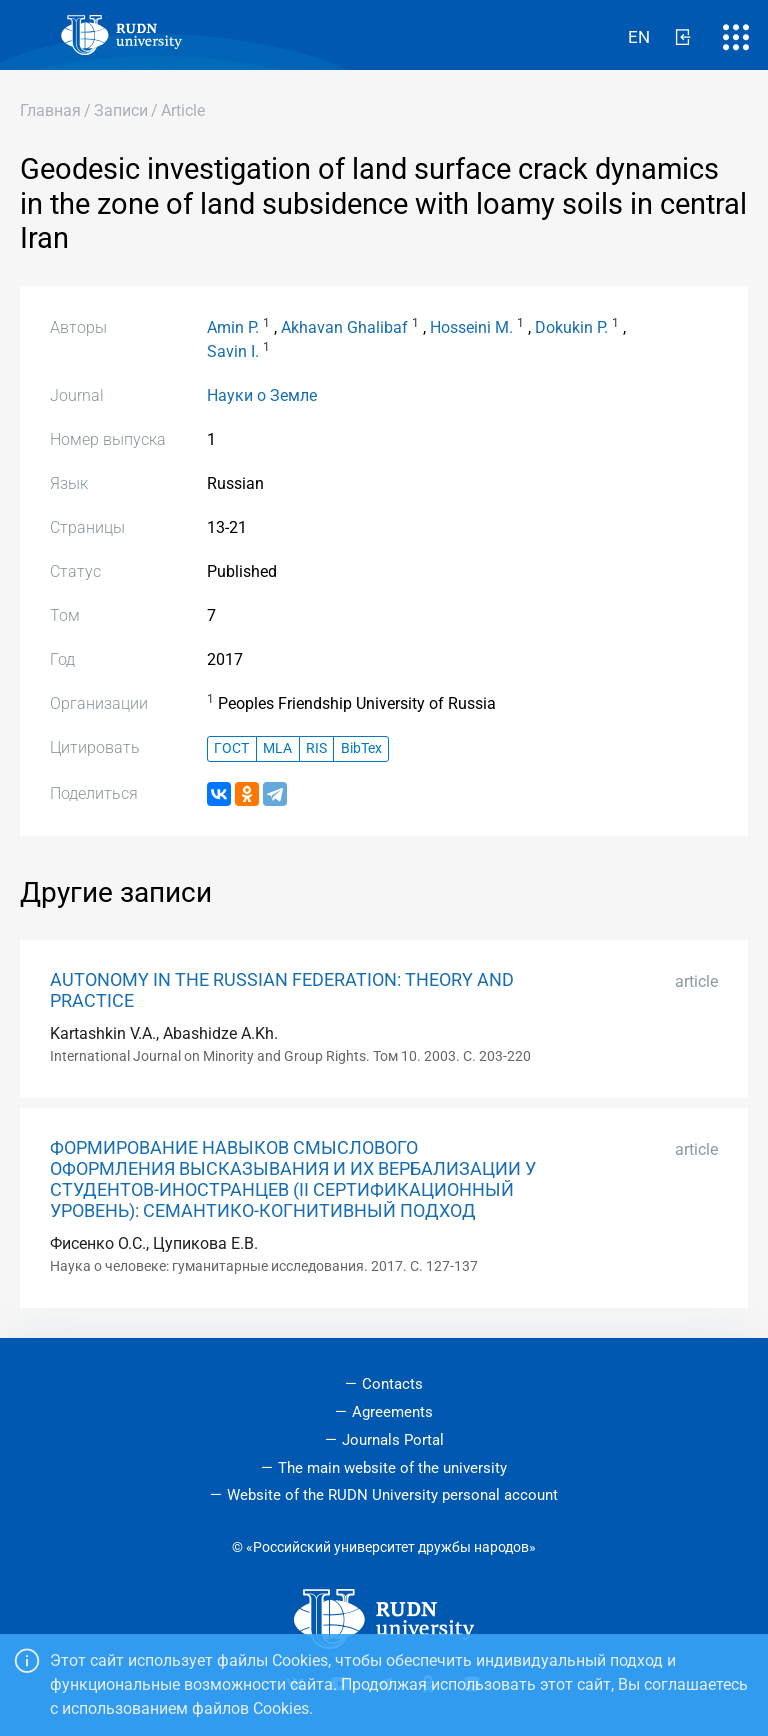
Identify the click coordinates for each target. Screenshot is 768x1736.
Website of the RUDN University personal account (392, 1495)
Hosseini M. (471, 327)
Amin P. (233, 327)
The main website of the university (392, 1468)
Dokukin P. (571, 327)
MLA (277, 748)
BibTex (361, 748)
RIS (316, 748)
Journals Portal (393, 1440)
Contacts (392, 1384)
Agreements (392, 1412)
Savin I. (233, 351)
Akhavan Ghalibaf (344, 327)
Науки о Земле (262, 395)
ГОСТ (231, 748)
